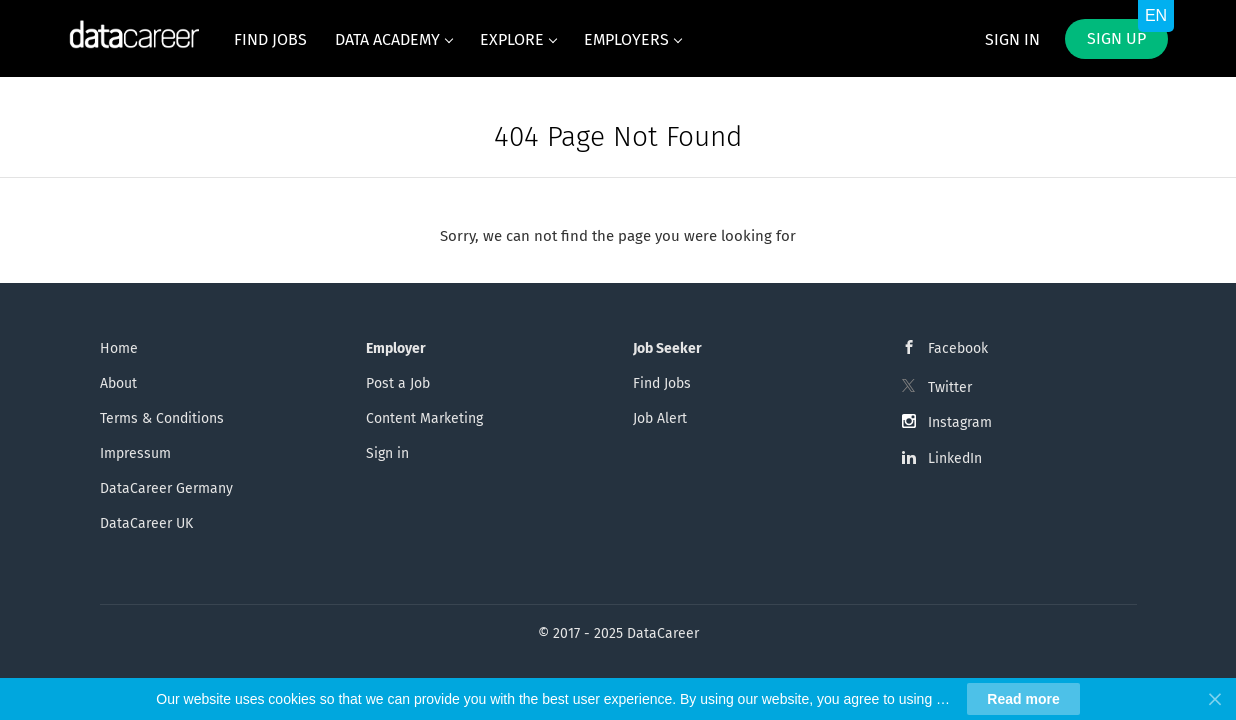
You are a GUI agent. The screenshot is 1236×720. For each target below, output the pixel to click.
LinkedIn (955, 458)
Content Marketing (424, 418)
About (118, 383)
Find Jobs (662, 383)
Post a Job (398, 383)
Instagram (960, 422)
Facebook (958, 348)
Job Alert (660, 418)
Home (119, 348)
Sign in (1012, 39)
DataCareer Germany (166, 488)
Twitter (950, 387)
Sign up (1116, 38)
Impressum (135, 453)
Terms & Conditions (162, 418)
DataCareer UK (146, 523)
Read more (1023, 699)
